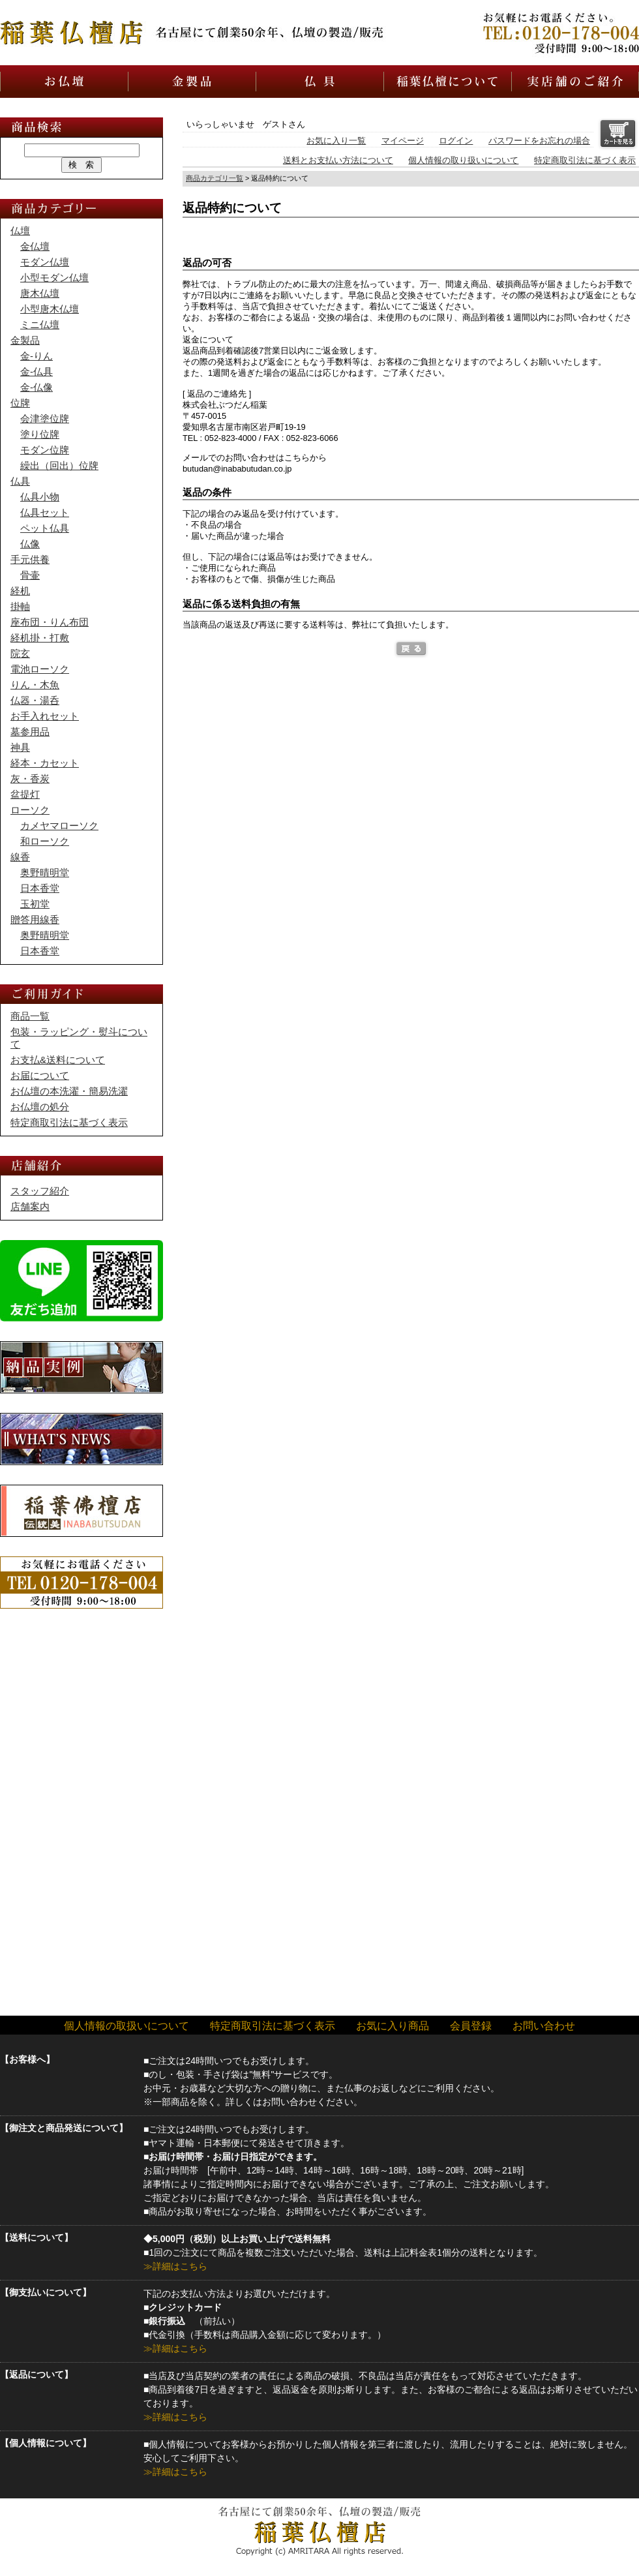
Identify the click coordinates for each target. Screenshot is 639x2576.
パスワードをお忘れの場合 (539, 140)
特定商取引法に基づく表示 (585, 160)
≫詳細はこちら (175, 2266)
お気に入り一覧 (336, 140)
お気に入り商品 (392, 2025)
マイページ (402, 140)
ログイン (456, 140)
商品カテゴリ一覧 (214, 178)
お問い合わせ (544, 2025)
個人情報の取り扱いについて (463, 160)
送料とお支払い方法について (338, 160)
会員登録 (471, 2025)
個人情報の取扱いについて (126, 2025)
